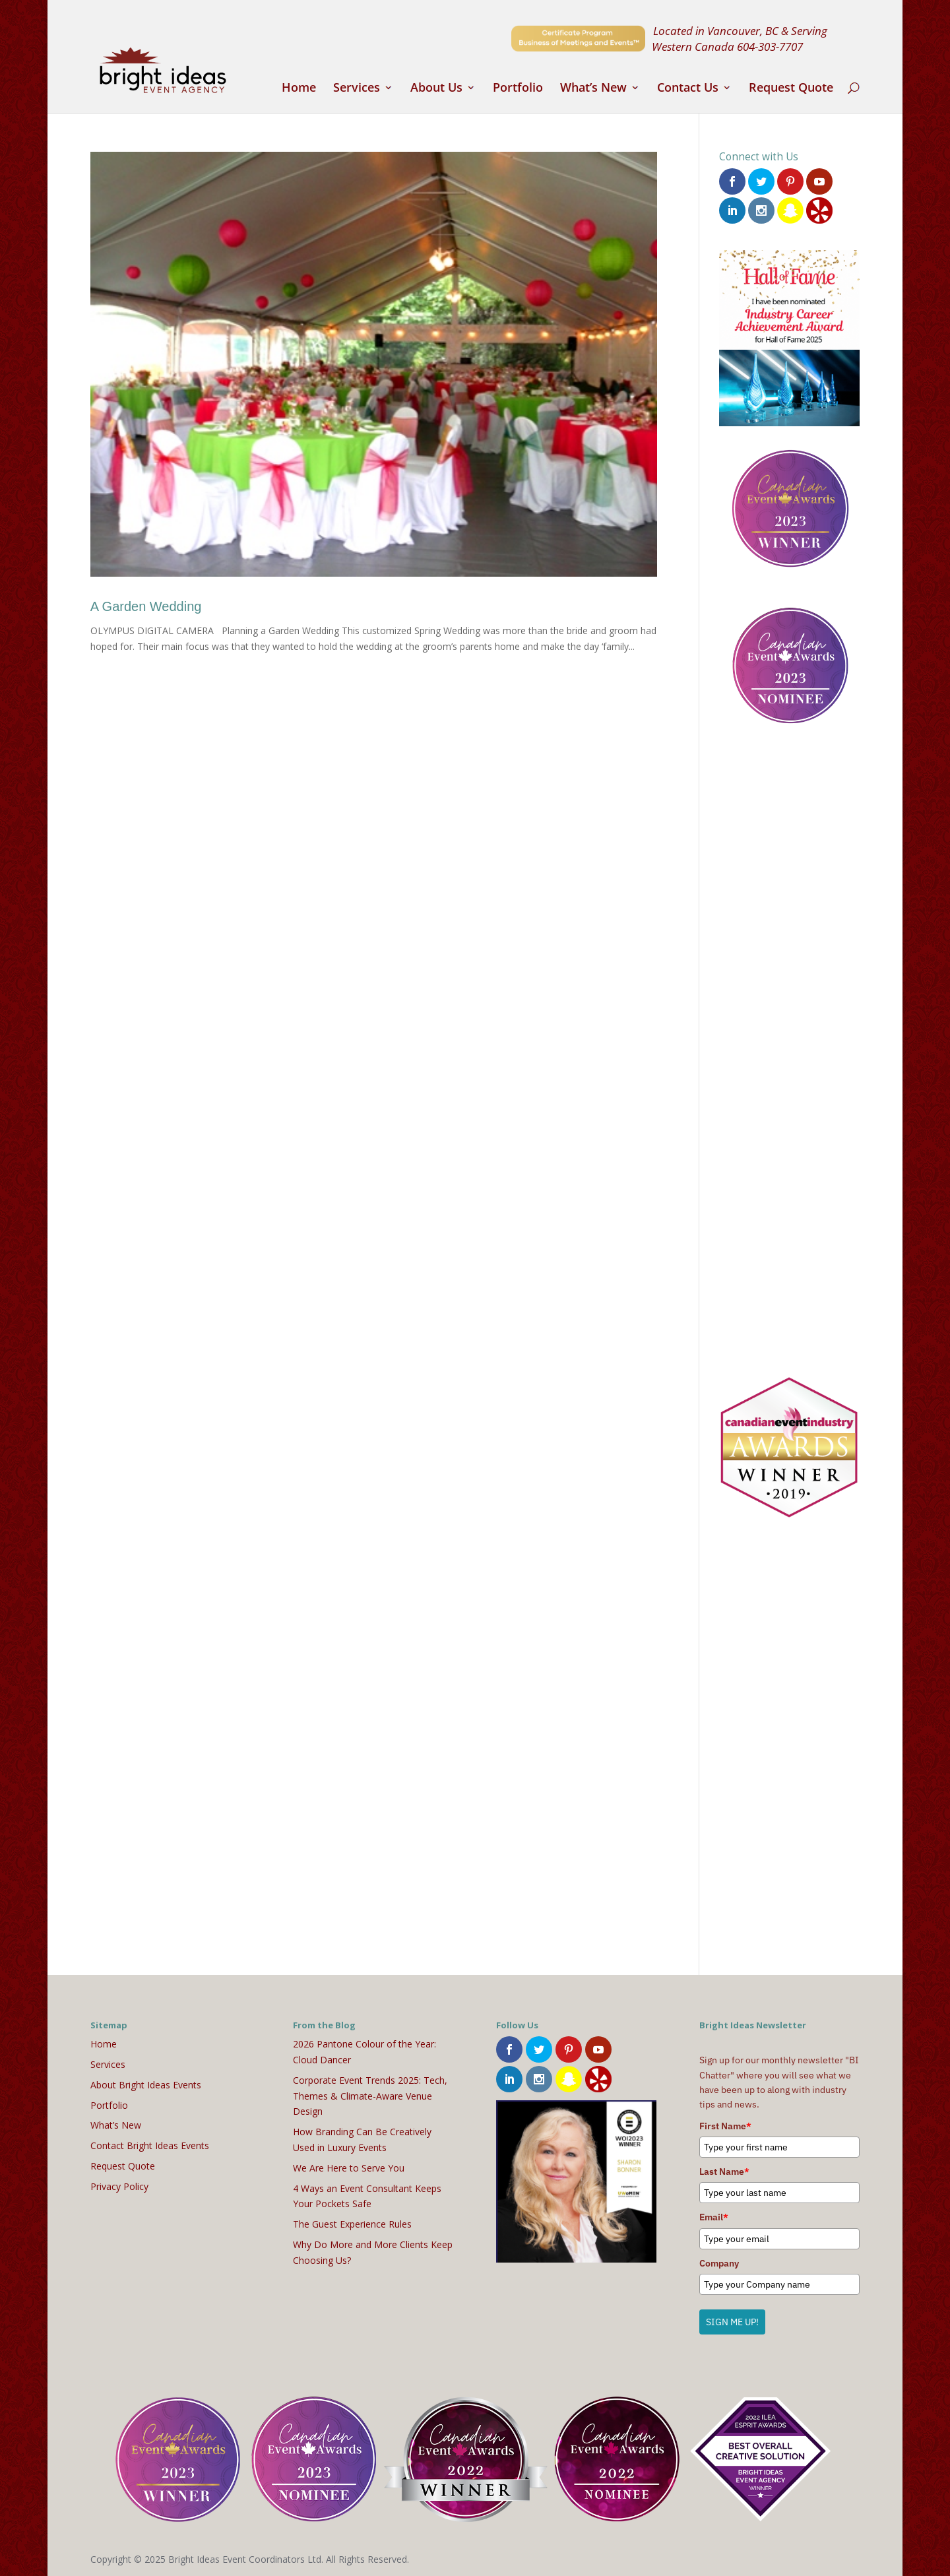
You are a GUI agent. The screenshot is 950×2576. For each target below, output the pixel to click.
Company (719, 2261)
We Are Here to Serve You (348, 2166)
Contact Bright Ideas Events (149, 2144)
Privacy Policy (119, 2184)
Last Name (724, 2170)
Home (299, 88)
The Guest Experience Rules (352, 2222)
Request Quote (791, 88)
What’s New (593, 88)
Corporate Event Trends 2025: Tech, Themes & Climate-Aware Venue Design (370, 2094)
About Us (436, 88)
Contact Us (687, 88)
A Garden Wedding (146, 606)
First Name (725, 2124)
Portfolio (518, 88)
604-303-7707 (770, 46)
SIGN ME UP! (732, 2321)
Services (356, 88)
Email (713, 2216)
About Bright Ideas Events (145, 2083)
